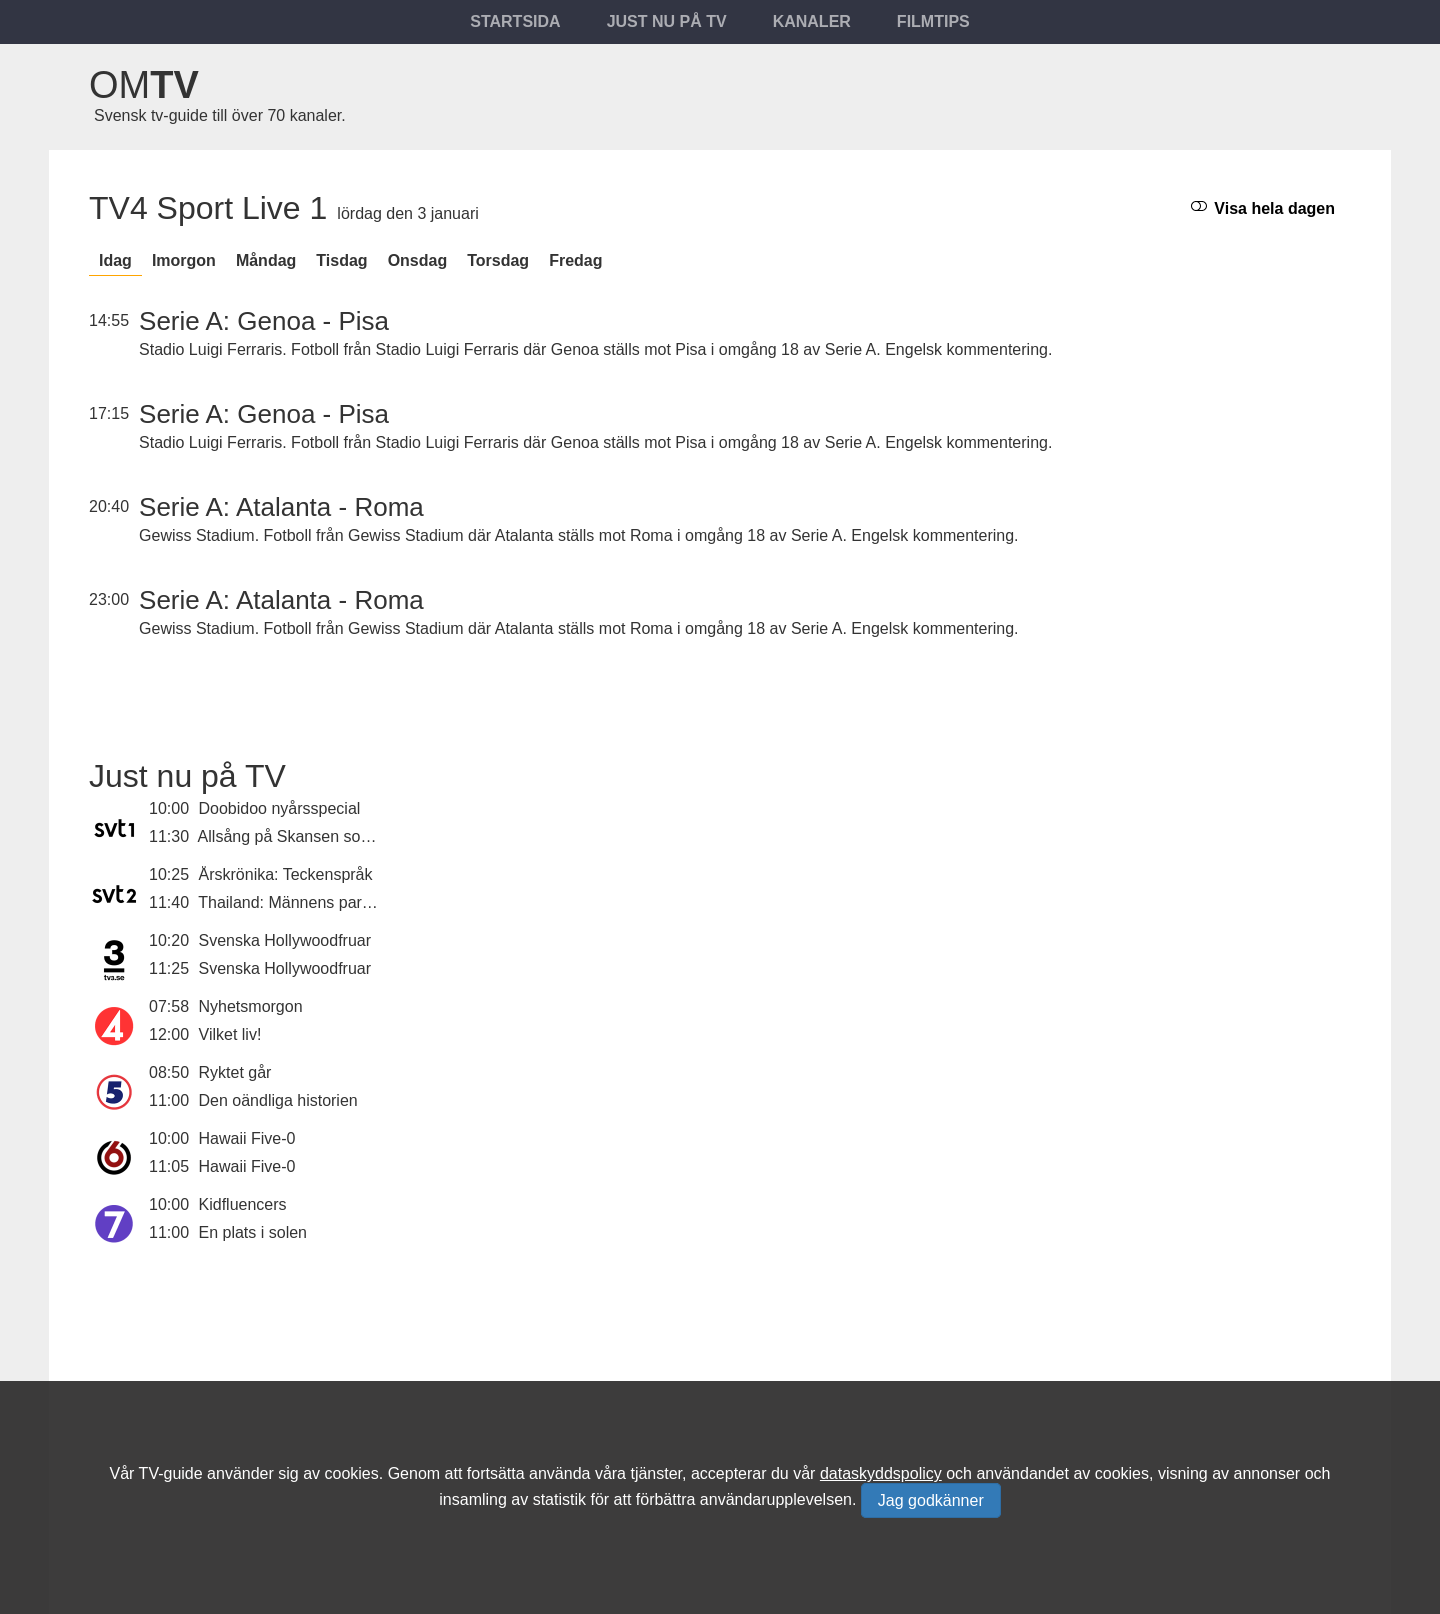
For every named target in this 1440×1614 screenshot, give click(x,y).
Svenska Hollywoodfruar (285, 940)
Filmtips (933, 21)
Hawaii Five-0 (247, 1138)
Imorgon (184, 260)
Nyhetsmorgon (251, 1006)
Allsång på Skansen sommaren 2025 (329, 836)
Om (144, 85)
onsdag (418, 260)
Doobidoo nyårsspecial (280, 808)
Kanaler (812, 21)
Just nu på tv (667, 21)
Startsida (515, 21)
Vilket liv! (230, 1034)
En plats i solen (253, 1232)
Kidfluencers (243, 1204)
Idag (115, 260)
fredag (575, 260)
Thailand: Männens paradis (294, 902)
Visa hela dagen (1263, 207)
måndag (266, 260)
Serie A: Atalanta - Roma (281, 507)
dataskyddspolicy (881, 1473)
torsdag (498, 260)
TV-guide (171, 1473)
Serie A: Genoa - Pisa (264, 321)
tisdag (341, 260)
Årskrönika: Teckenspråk (286, 874)
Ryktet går (235, 1072)
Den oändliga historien (278, 1100)
